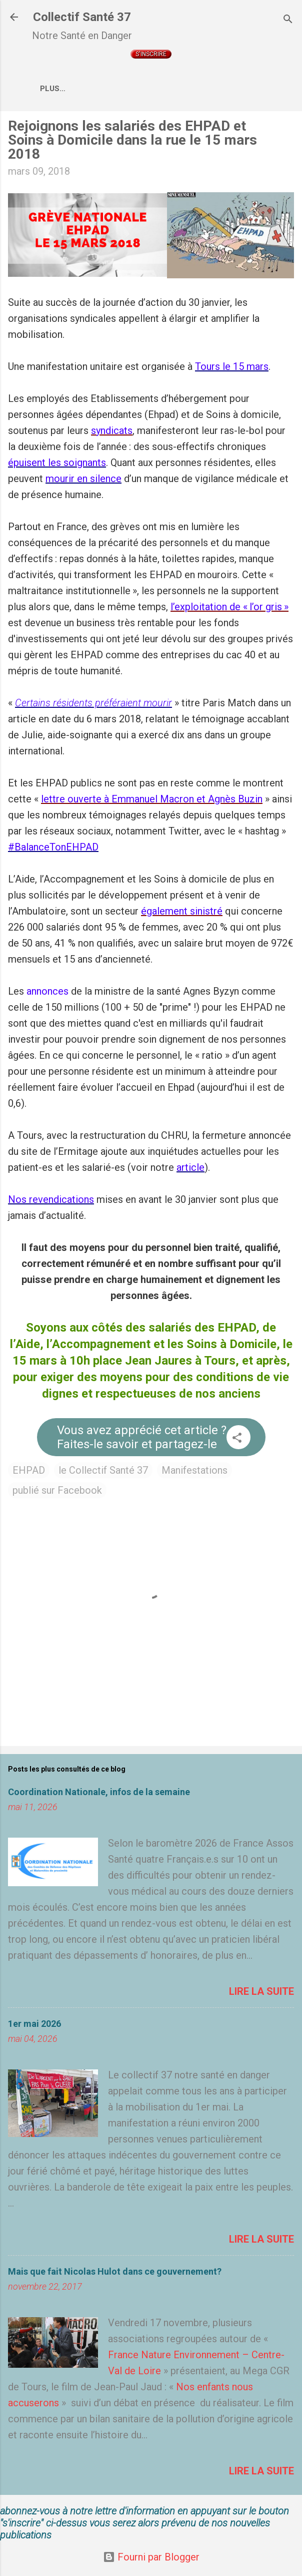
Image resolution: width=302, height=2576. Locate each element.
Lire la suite (261, 1993)
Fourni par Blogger (151, 2557)
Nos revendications (51, 1201)
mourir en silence (84, 481)
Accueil (106, 88)
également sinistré (181, 913)
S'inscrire (151, 54)
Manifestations (195, 1472)
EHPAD (28, 1472)
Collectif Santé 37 (82, 17)
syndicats (111, 432)
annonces (47, 993)
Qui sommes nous (177, 88)
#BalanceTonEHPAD (53, 849)
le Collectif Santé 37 (103, 1472)
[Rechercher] (288, 20)
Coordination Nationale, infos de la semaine (99, 1794)
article (190, 1169)
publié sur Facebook (57, 1492)
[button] (237, 1441)
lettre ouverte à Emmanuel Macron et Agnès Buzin (151, 801)
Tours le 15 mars (231, 368)
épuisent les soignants (57, 465)
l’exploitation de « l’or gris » (229, 609)
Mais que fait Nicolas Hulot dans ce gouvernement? (115, 2273)
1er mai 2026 (34, 2025)
